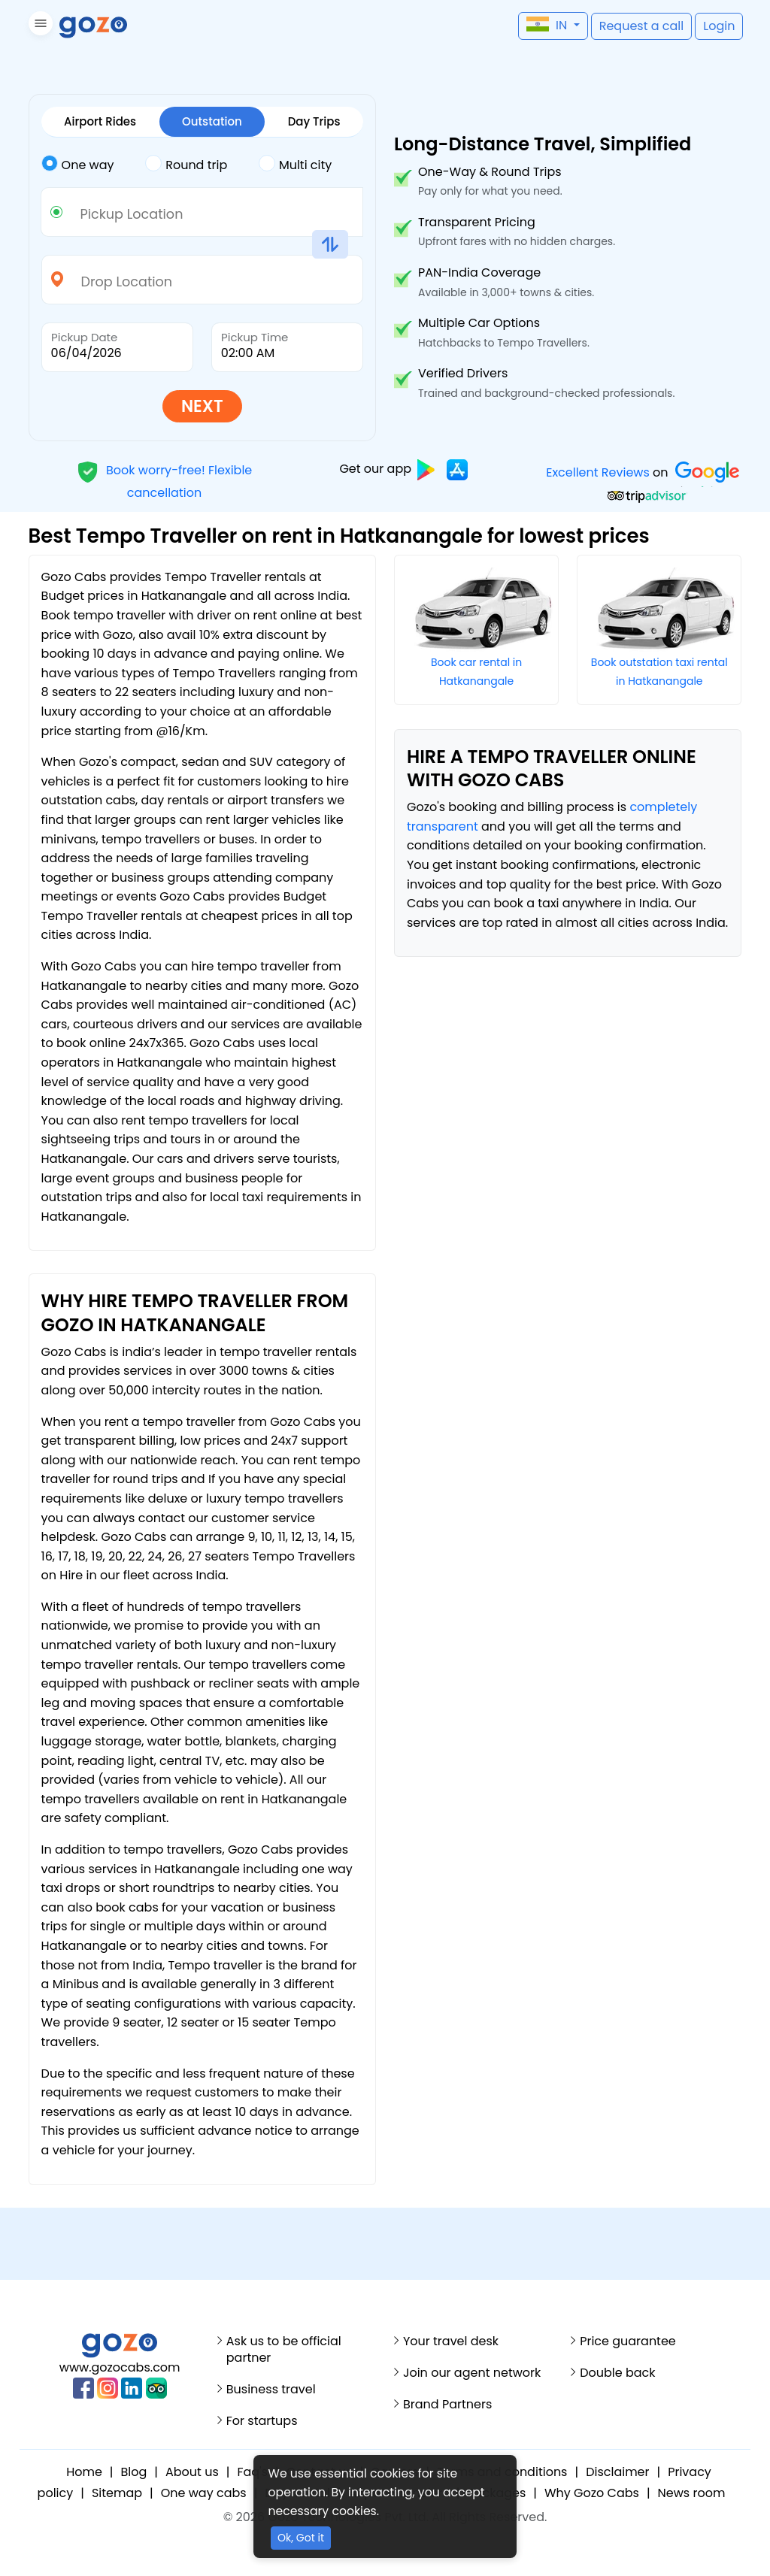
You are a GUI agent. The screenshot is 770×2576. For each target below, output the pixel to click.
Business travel (271, 2389)
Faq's (252, 2472)
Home (84, 2472)
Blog (134, 2472)
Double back (617, 2373)
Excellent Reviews (598, 472)
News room (692, 2493)
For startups (262, 2421)
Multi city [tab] (295, 164)
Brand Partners (447, 2404)
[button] (38, 26)
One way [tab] (77, 164)
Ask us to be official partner (283, 2349)
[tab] (93, 165)
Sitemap (117, 2493)
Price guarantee (628, 2341)
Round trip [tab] (186, 164)
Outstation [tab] (212, 121)
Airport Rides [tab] (100, 121)
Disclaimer (617, 2472)
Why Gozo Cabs (591, 2493)
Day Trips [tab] (314, 121)
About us (192, 2472)
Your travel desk (451, 2341)
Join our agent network (472, 2373)
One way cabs (204, 2493)
